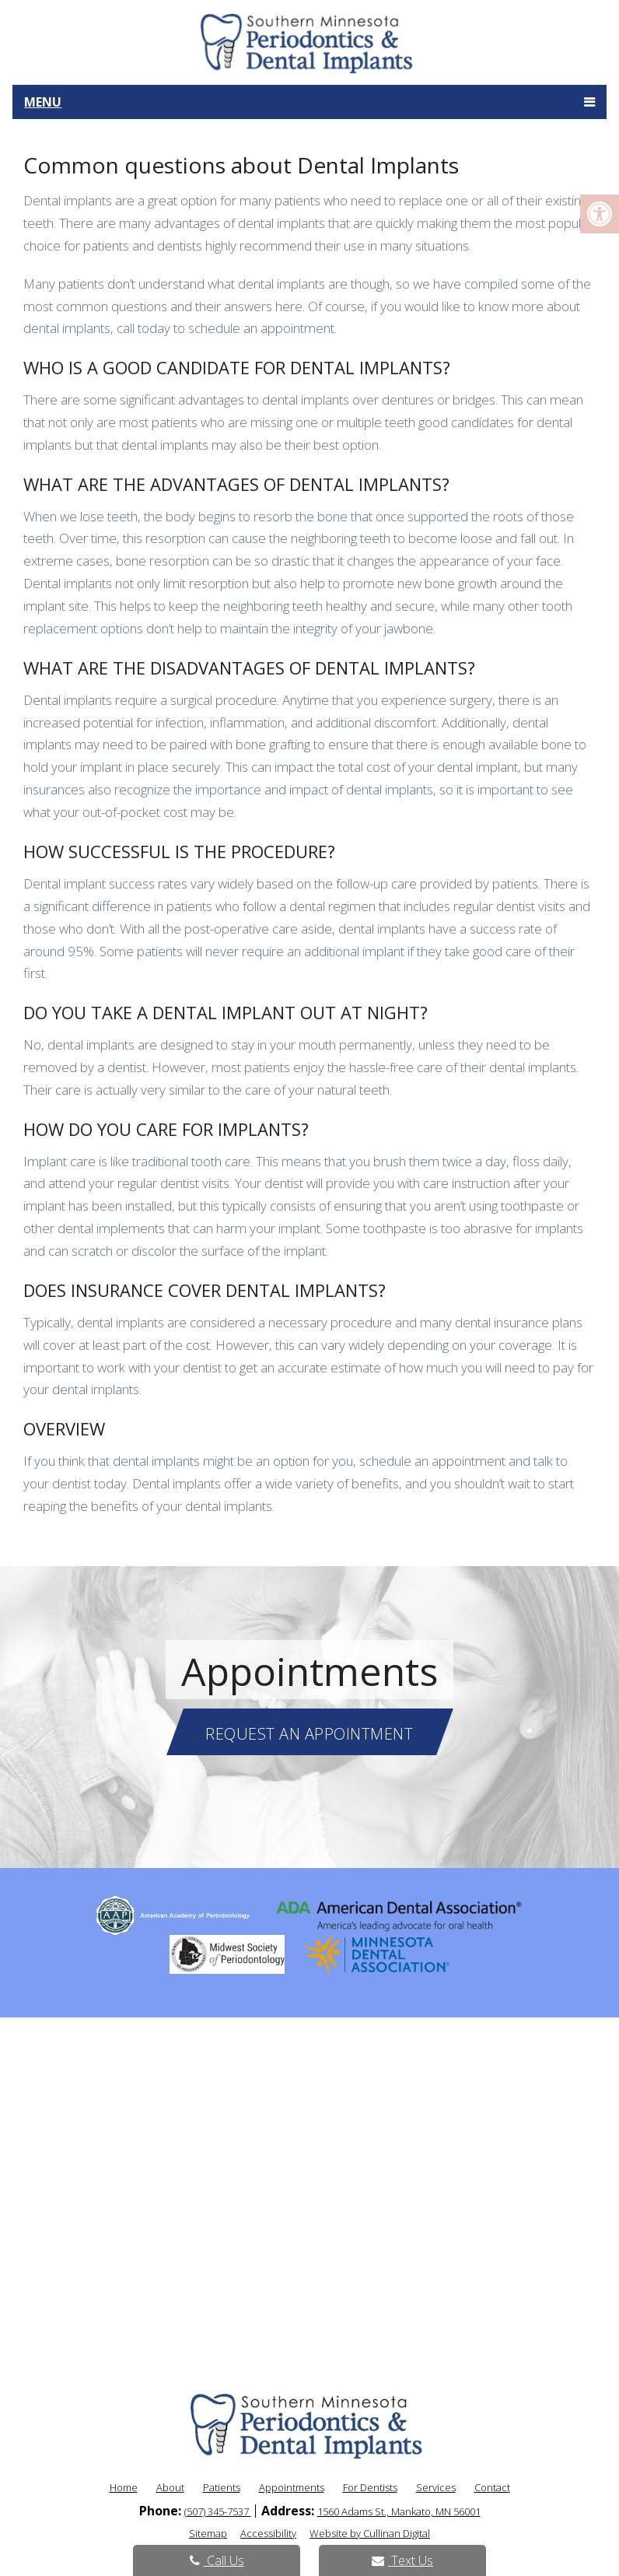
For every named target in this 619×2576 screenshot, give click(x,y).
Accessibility (268, 2533)
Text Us (402, 2560)
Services (436, 2487)
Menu (42, 101)
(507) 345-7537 (217, 2511)
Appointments (291, 2487)
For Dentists (370, 2487)
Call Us (217, 2560)
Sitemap (208, 2533)
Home (124, 2487)
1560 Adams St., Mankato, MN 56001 (399, 2511)
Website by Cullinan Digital (370, 2533)
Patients (221, 2487)
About (170, 2487)
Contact (492, 2487)
